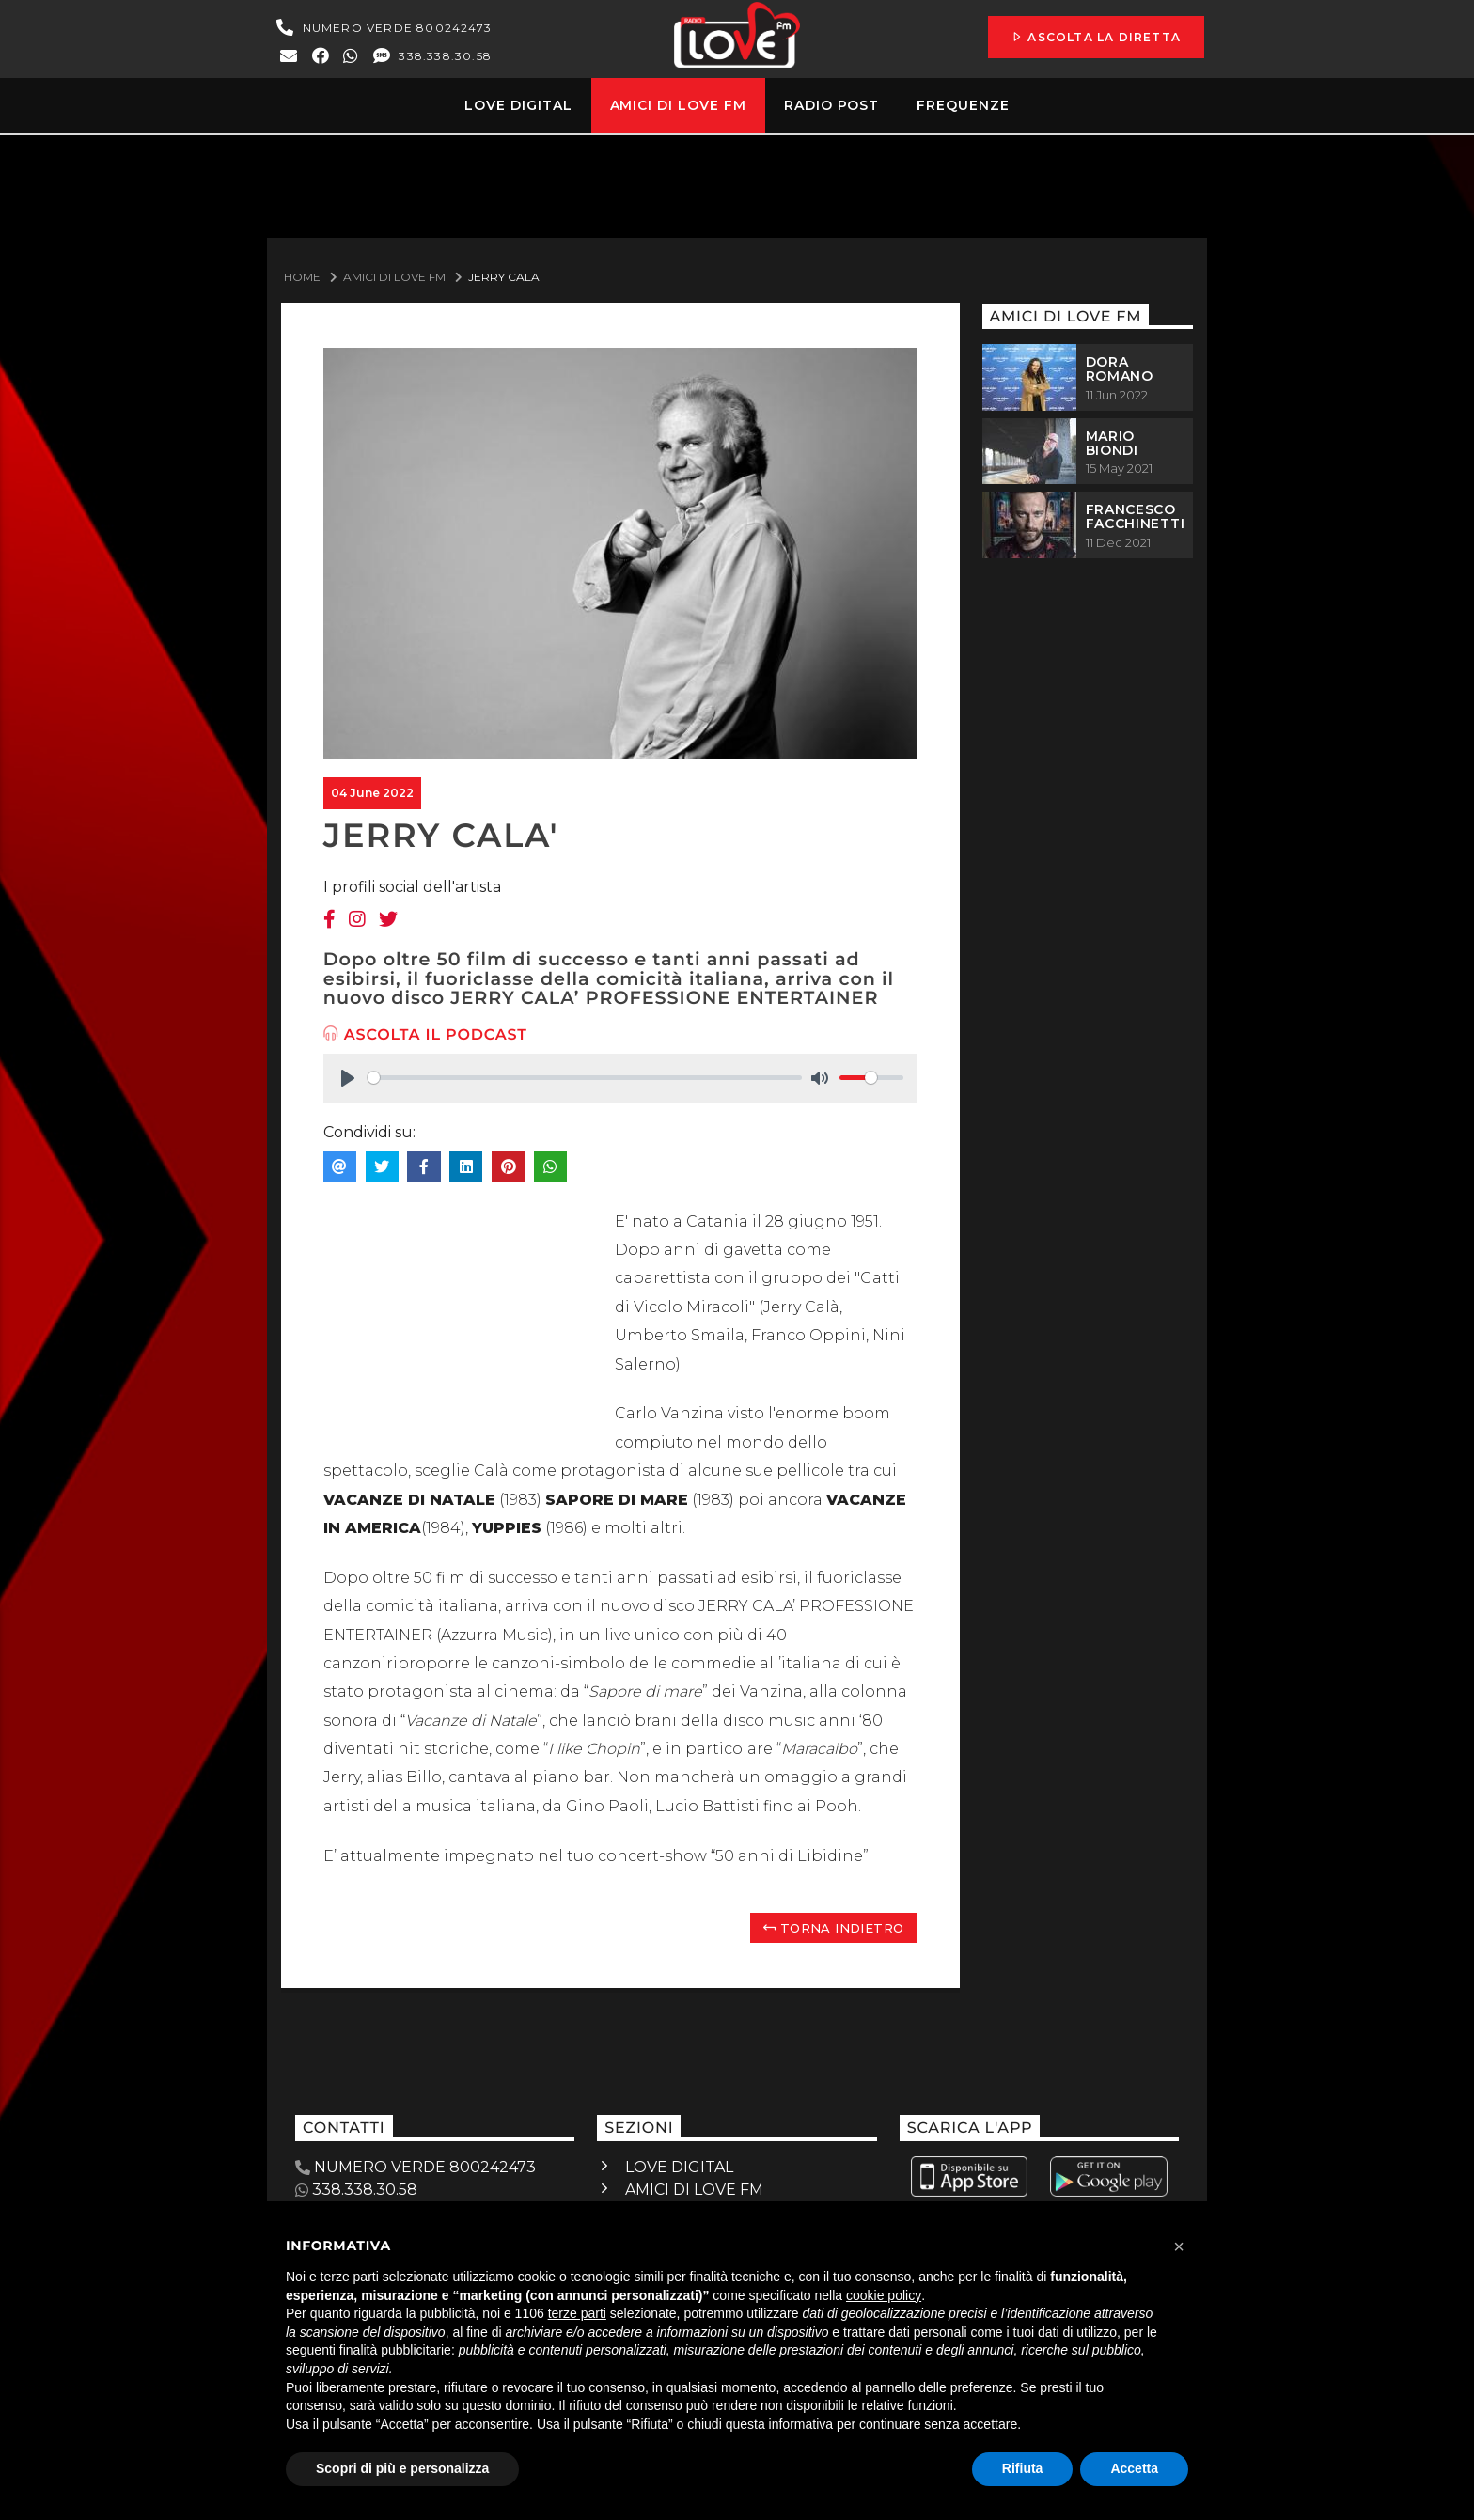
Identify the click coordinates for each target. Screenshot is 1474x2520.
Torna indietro (833, 1928)
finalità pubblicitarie (395, 2349)
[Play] (348, 1078)
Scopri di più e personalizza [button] (402, 2468)
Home (302, 277)
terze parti (577, 2313)
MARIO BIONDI (1112, 443)
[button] (1179, 2246)
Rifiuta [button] (1022, 2468)
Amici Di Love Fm (394, 277)
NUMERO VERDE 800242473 (382, 28)
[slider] (585, 1078)
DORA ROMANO (1119, 368)
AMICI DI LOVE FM (694, 2190)
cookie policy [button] (883, 2295)
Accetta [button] (1134, 2468)
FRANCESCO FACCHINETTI (1135, 516)
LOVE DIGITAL (679, 2167)
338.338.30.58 (430, 56)
